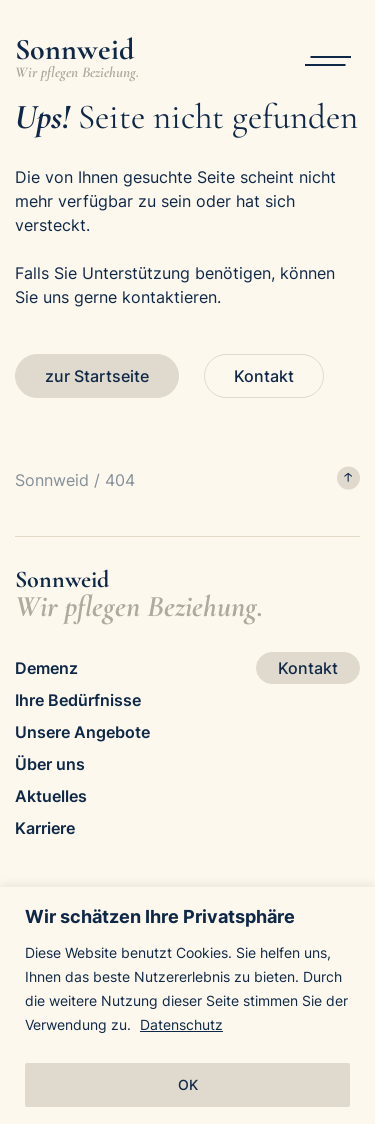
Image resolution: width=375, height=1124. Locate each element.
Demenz (46, 668)
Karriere (45, 828)
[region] (187, 1005)
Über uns (50, 764)
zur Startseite (97, 376)
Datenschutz (181, 1024)
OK (188, 1084)
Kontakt (264, 376)
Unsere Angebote (82, 732)
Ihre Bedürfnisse (78, 700)
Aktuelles (51, 796)
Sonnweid (52, 480)
